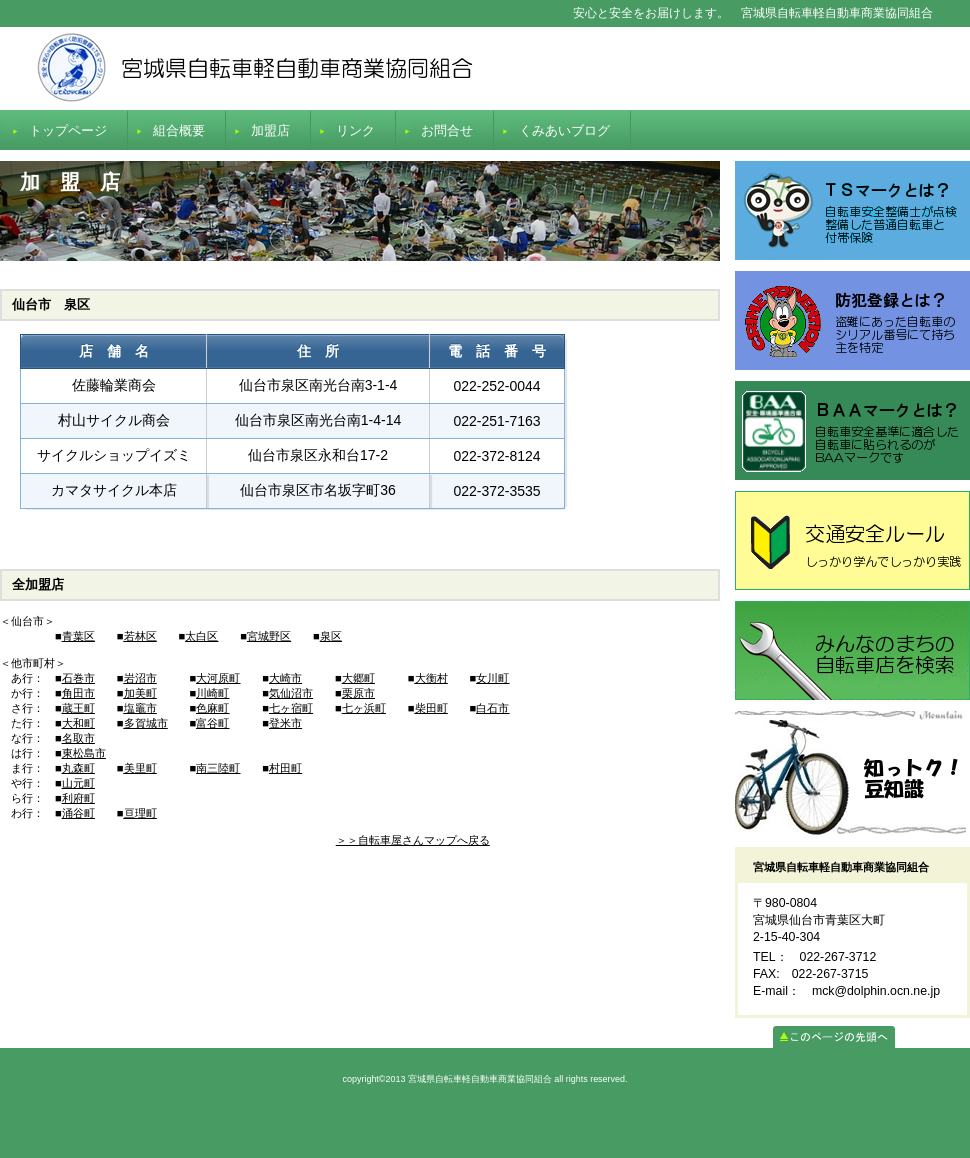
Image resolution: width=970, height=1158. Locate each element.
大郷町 (358, 678)
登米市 (285, 723)
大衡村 (431, 678)
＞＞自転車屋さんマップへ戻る (413, 840)
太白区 (201, 636)
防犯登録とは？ (852, 321)
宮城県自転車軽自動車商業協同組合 (485, 68)
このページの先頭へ (834, 1037)
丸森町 (78, 768)
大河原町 (218, 678)
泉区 (331, 636)
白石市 (492, 708)
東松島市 (84, 753)
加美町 (140, 693)
